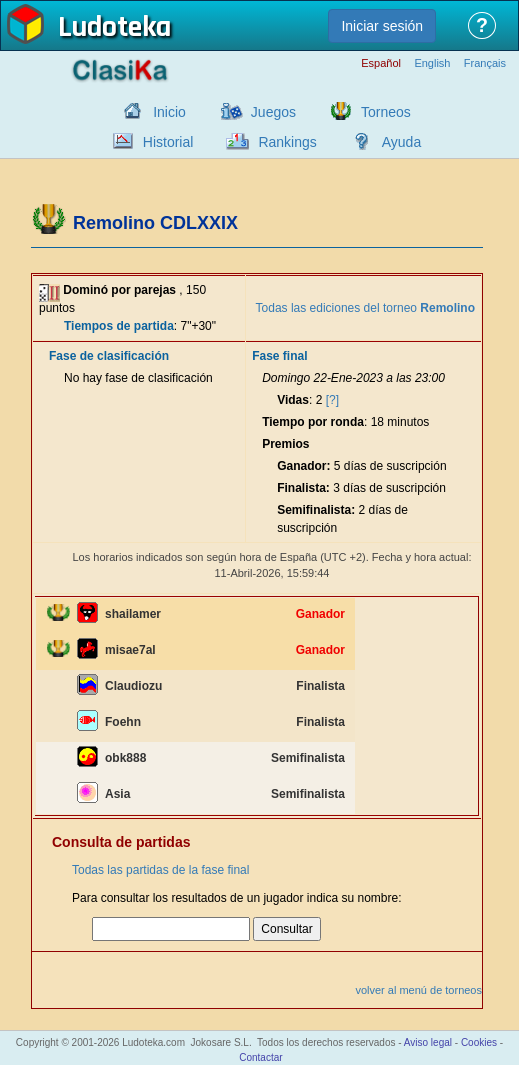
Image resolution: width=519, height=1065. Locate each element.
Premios (285, 444)
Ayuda (401, 142)
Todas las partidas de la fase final (160, 870)
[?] (332, 400)
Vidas (293, 400)
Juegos (273, 112)
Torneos (386, 112)
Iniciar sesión (382, 26)
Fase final (279, 356)
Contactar (260, 1057)
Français (485, 63)
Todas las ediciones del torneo (365, 308)
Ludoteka (114, 29)
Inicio (169, 112)
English (432, 63)
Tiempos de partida (119, 326)
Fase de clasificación (109, 356)
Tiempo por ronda (313, 422)
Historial (168, 142)
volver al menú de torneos (418, 990)
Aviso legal (428, 1042)
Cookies (479, 1042)
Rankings (287, 142)
